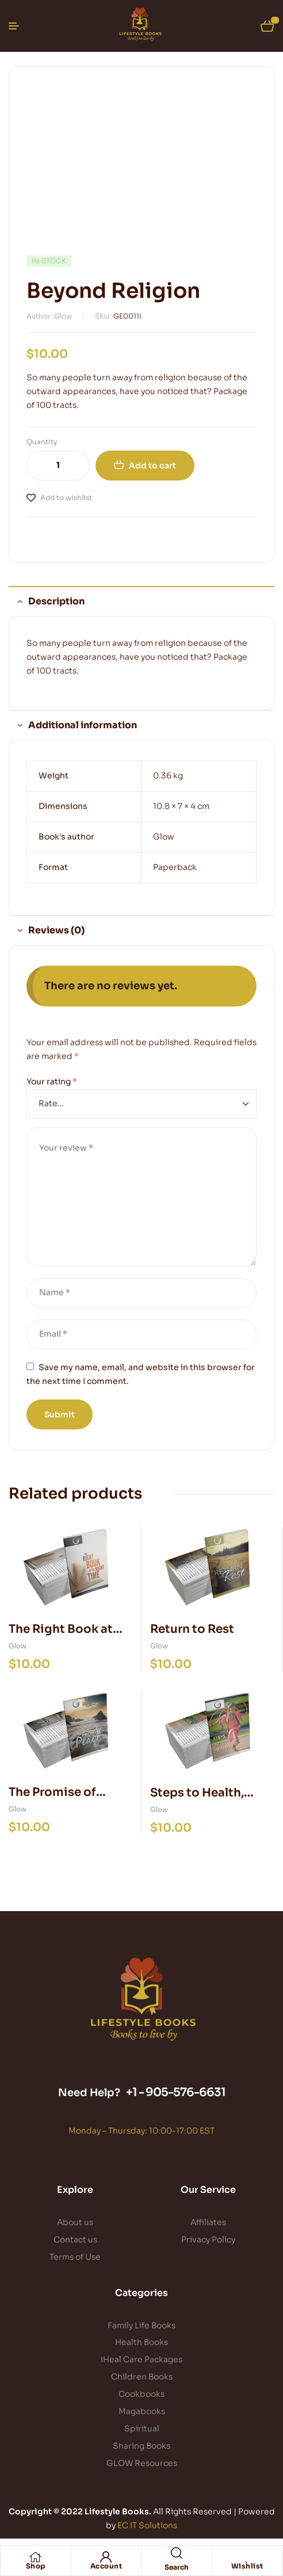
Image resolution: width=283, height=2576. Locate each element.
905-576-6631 (185, 2092)
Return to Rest (192, 1629)
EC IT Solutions (147, 2525)
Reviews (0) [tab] (56, 930)
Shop (35, 2566)
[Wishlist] (247, 2557)
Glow (163, 836)
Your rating (51, 1081)
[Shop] (35, 2557)
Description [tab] (56, 601)
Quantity (42, 441)
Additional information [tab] (82, 725)
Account (106, 2566)
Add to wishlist (66, 497)
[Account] (106, 2557)
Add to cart (152, 465)
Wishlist (247, 2566)
